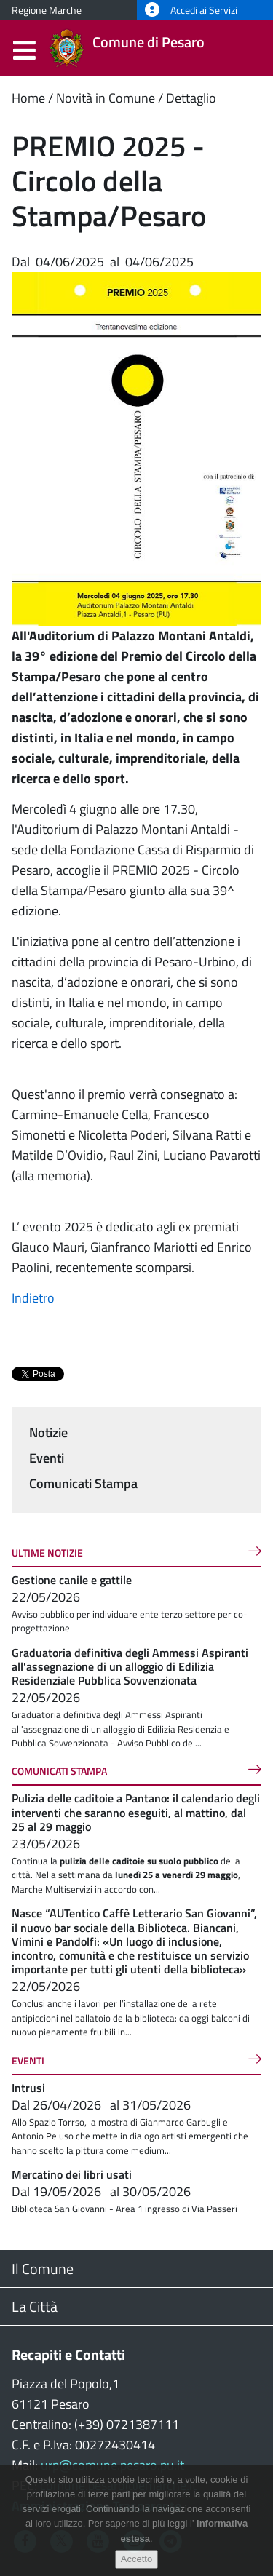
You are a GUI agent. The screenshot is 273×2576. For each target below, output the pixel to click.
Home (28, 98)
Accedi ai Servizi (191, 10)
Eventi (46, 1458)
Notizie (48, 1432)
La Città (35, 2306)
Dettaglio (191, 98)
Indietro (33, 1298)
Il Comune (43, 2268)
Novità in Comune (105, 98)
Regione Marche (47, 10)
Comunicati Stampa (83, 1483)
